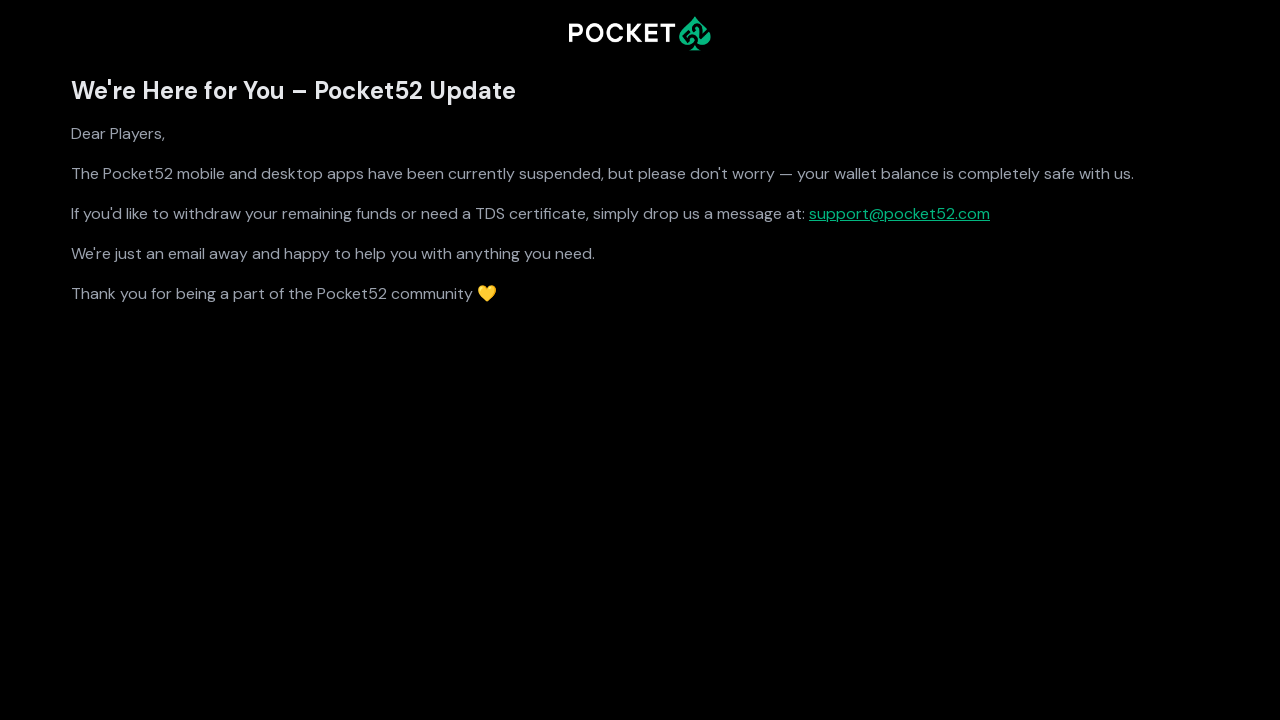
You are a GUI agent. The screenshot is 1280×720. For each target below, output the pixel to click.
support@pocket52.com (899, 213)
